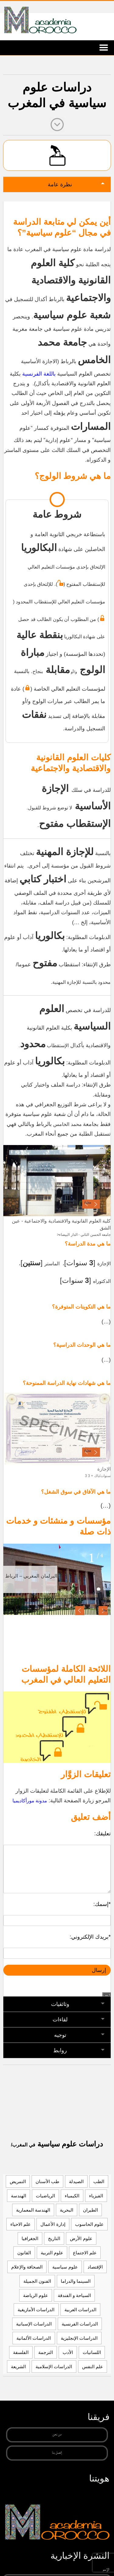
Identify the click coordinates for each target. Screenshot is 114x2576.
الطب (98, 2181)
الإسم (106, 2569)
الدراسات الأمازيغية (36, 2309)
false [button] (88, 1203)
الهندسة (18, 2195)
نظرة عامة (60, 184)
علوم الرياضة (35, 2295)
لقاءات (60, 2020)
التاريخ (54, 2238)
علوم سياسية (65, 2266)
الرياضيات (45, 2195)
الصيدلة (76, 2181)
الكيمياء (72, 2195)
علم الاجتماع (85, 2252)
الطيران (90, 2210)
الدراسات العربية (80, 2309)
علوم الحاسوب (89, 2224)
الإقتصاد (95, 2266)
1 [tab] (91, 1558)
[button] (79, 1610)
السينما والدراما (76, 2281)
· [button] (95, 1204)
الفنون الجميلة (37, 2281)
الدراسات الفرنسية (80, 2323)
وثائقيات (60, 2004)
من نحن (56, 2435)
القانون (24, 2252)
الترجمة (45, 2352)
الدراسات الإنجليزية (79, 2338)
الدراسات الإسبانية (34, 2323)
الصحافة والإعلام (27, 2266)
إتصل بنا (57, 2453)
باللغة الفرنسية (39, 374)
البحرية (66, 2210)
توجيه (60, 2035)
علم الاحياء (20, 2224)
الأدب (68, 2352)
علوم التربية (52, 2252)
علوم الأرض (81, 2238)
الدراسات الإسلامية (54, 2366)
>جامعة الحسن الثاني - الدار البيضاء (84, 1235)
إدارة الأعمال (52, 2224)
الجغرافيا (30, 2238)
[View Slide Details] (57, 1180)
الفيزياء (96, 2195)
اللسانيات (92, 2352)
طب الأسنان (47, 2181)
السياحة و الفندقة (74, 2295)
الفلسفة (21, 2352)
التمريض (18, 2181)
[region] (57, 1180)
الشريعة (18, 2366)
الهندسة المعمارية (33, 2210)
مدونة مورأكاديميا (29, 1800)
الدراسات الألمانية (33, 2338)
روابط (60, 2050)
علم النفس (92, 2366)
